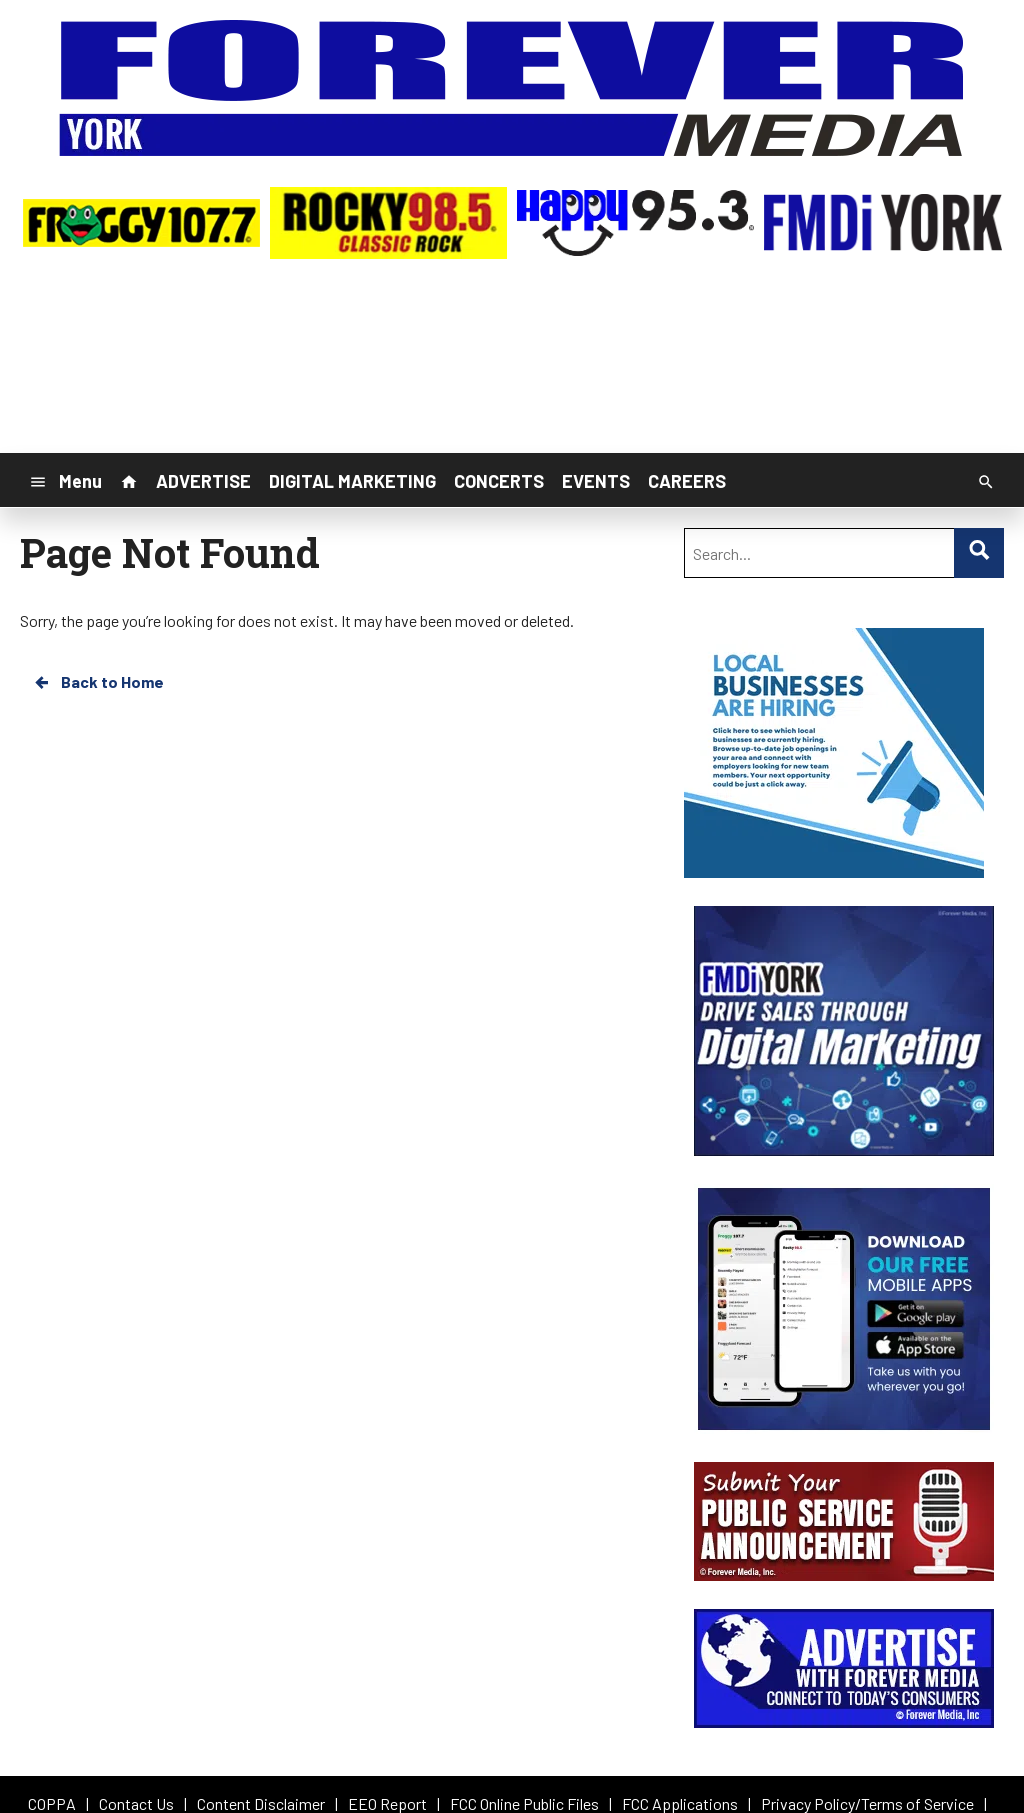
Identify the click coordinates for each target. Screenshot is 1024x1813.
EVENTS (596, 481)
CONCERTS (499, 481)
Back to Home (98, 682)
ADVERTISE (203, 481)
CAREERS (687, 481)
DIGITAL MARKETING (352, 481)
